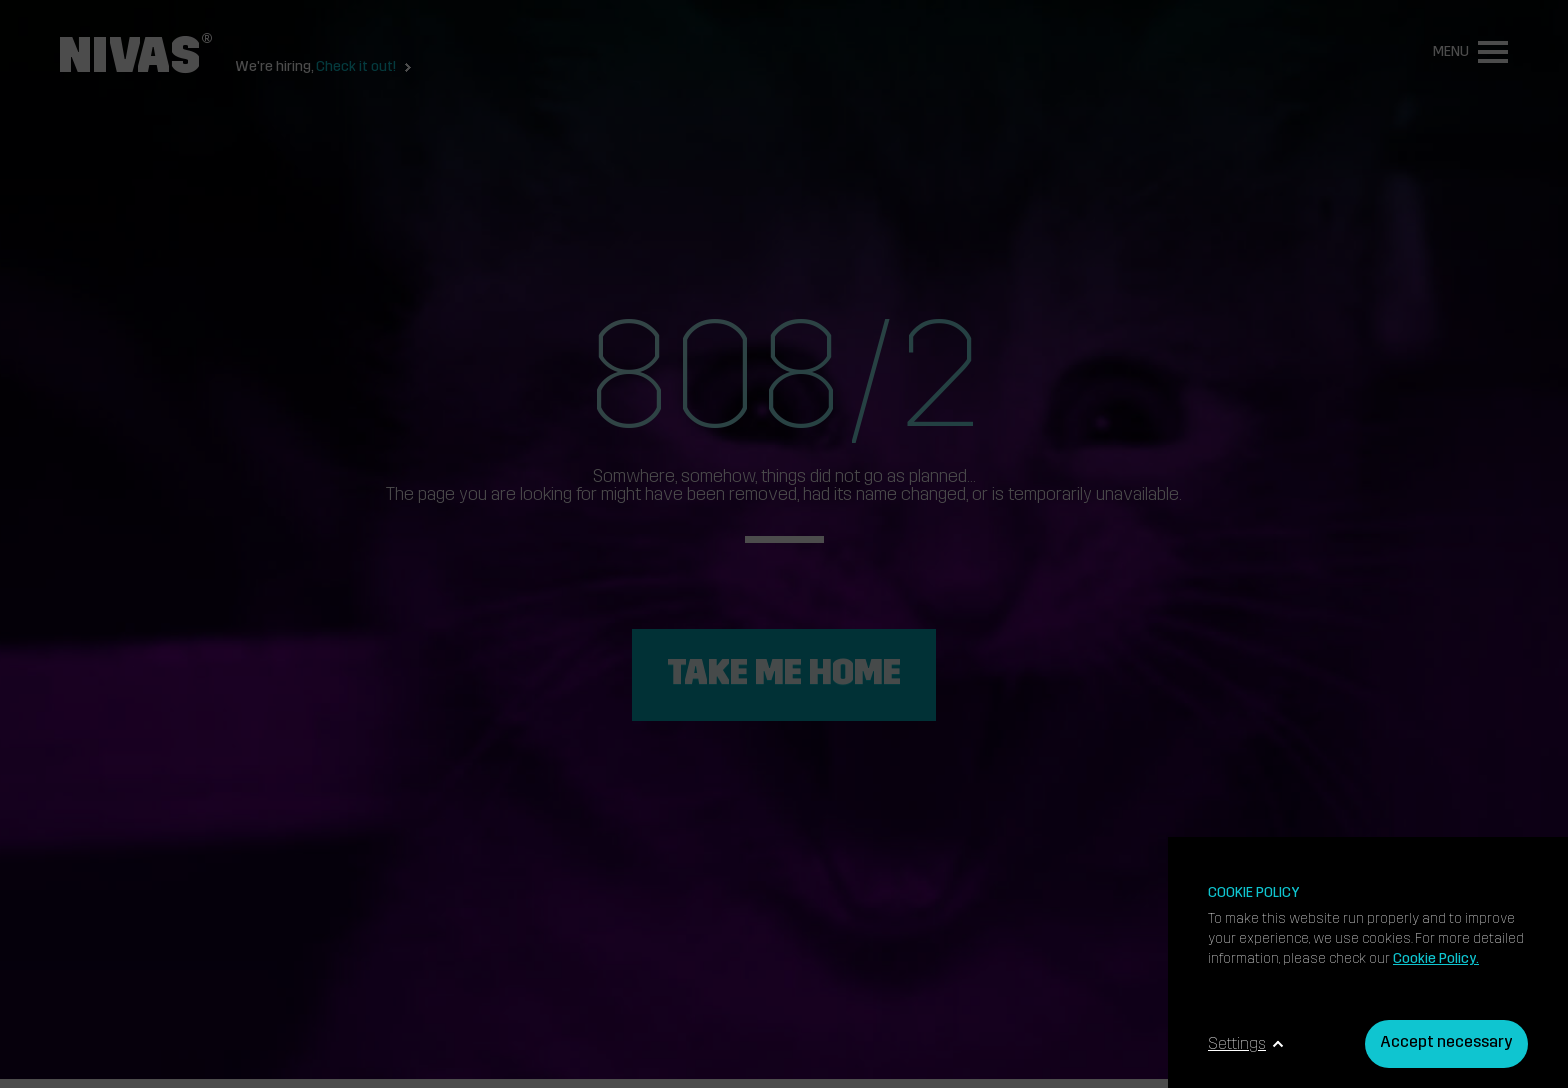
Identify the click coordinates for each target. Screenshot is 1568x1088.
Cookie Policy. (1436, 959)
